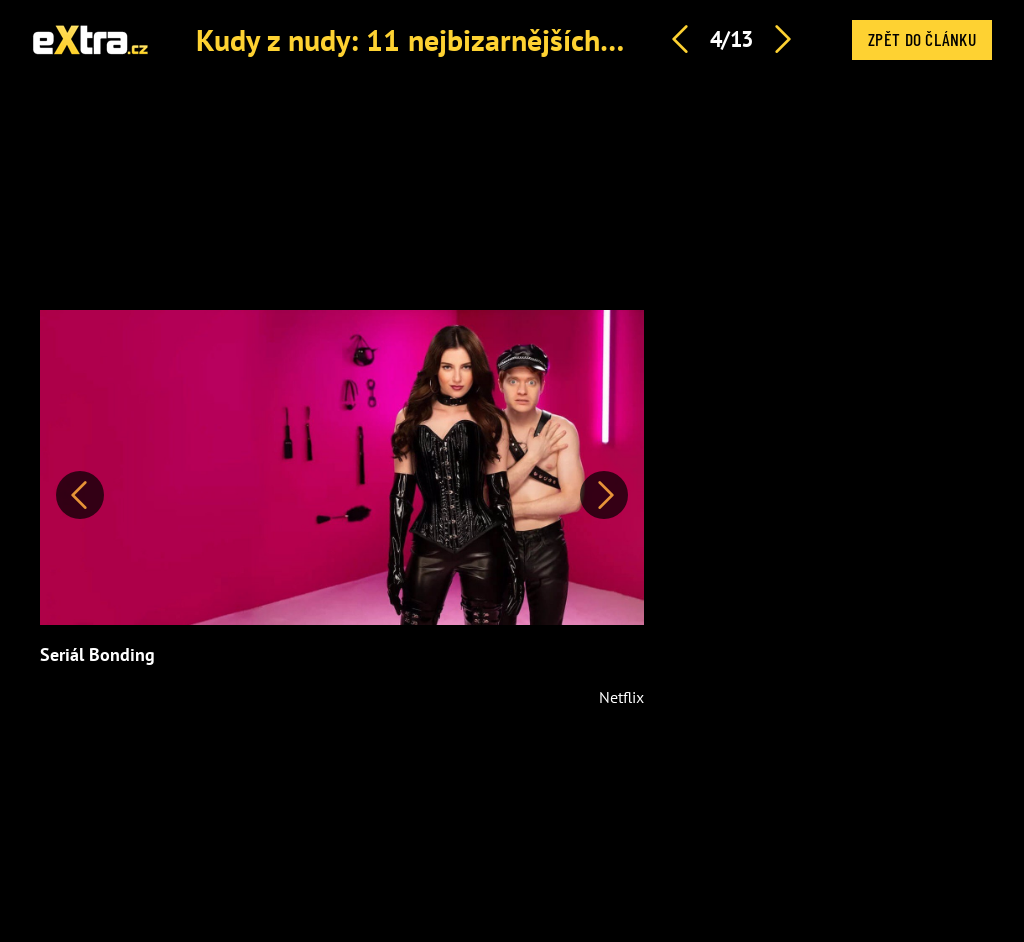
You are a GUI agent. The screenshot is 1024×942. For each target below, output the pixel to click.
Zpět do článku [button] (922, 39)
